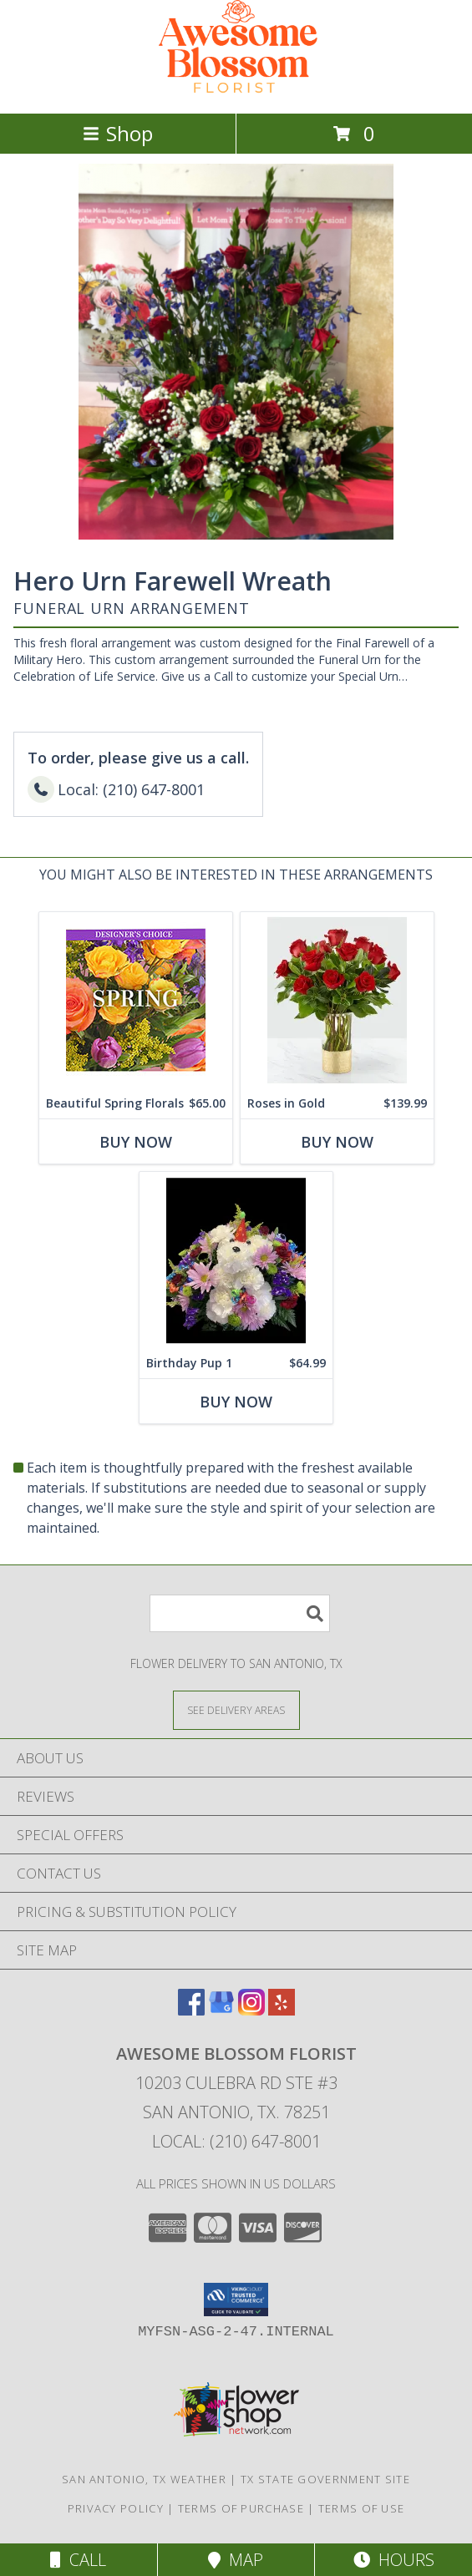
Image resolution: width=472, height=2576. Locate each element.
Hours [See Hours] (393, 2559)
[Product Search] (240, 1613)
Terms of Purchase (241, 2508)
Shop (118, 133)
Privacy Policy (116, 2508)
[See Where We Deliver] (236, 1709)
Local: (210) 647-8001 (236, 2141)
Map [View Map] (235, 2559)
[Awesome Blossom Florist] (236, 89)
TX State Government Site (325, 2479)
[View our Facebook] (191, 2010)
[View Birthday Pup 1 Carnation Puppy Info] (236, 1260)
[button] (236, 2299)
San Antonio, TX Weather (144, 2479)
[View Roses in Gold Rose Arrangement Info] (337, 1000)
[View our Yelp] (281, 2010)
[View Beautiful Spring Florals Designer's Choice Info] (135, 1000)
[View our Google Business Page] (221, 2010)
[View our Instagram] (251, 2010)
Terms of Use (361, 2508)
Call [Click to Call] (78, 2559)
